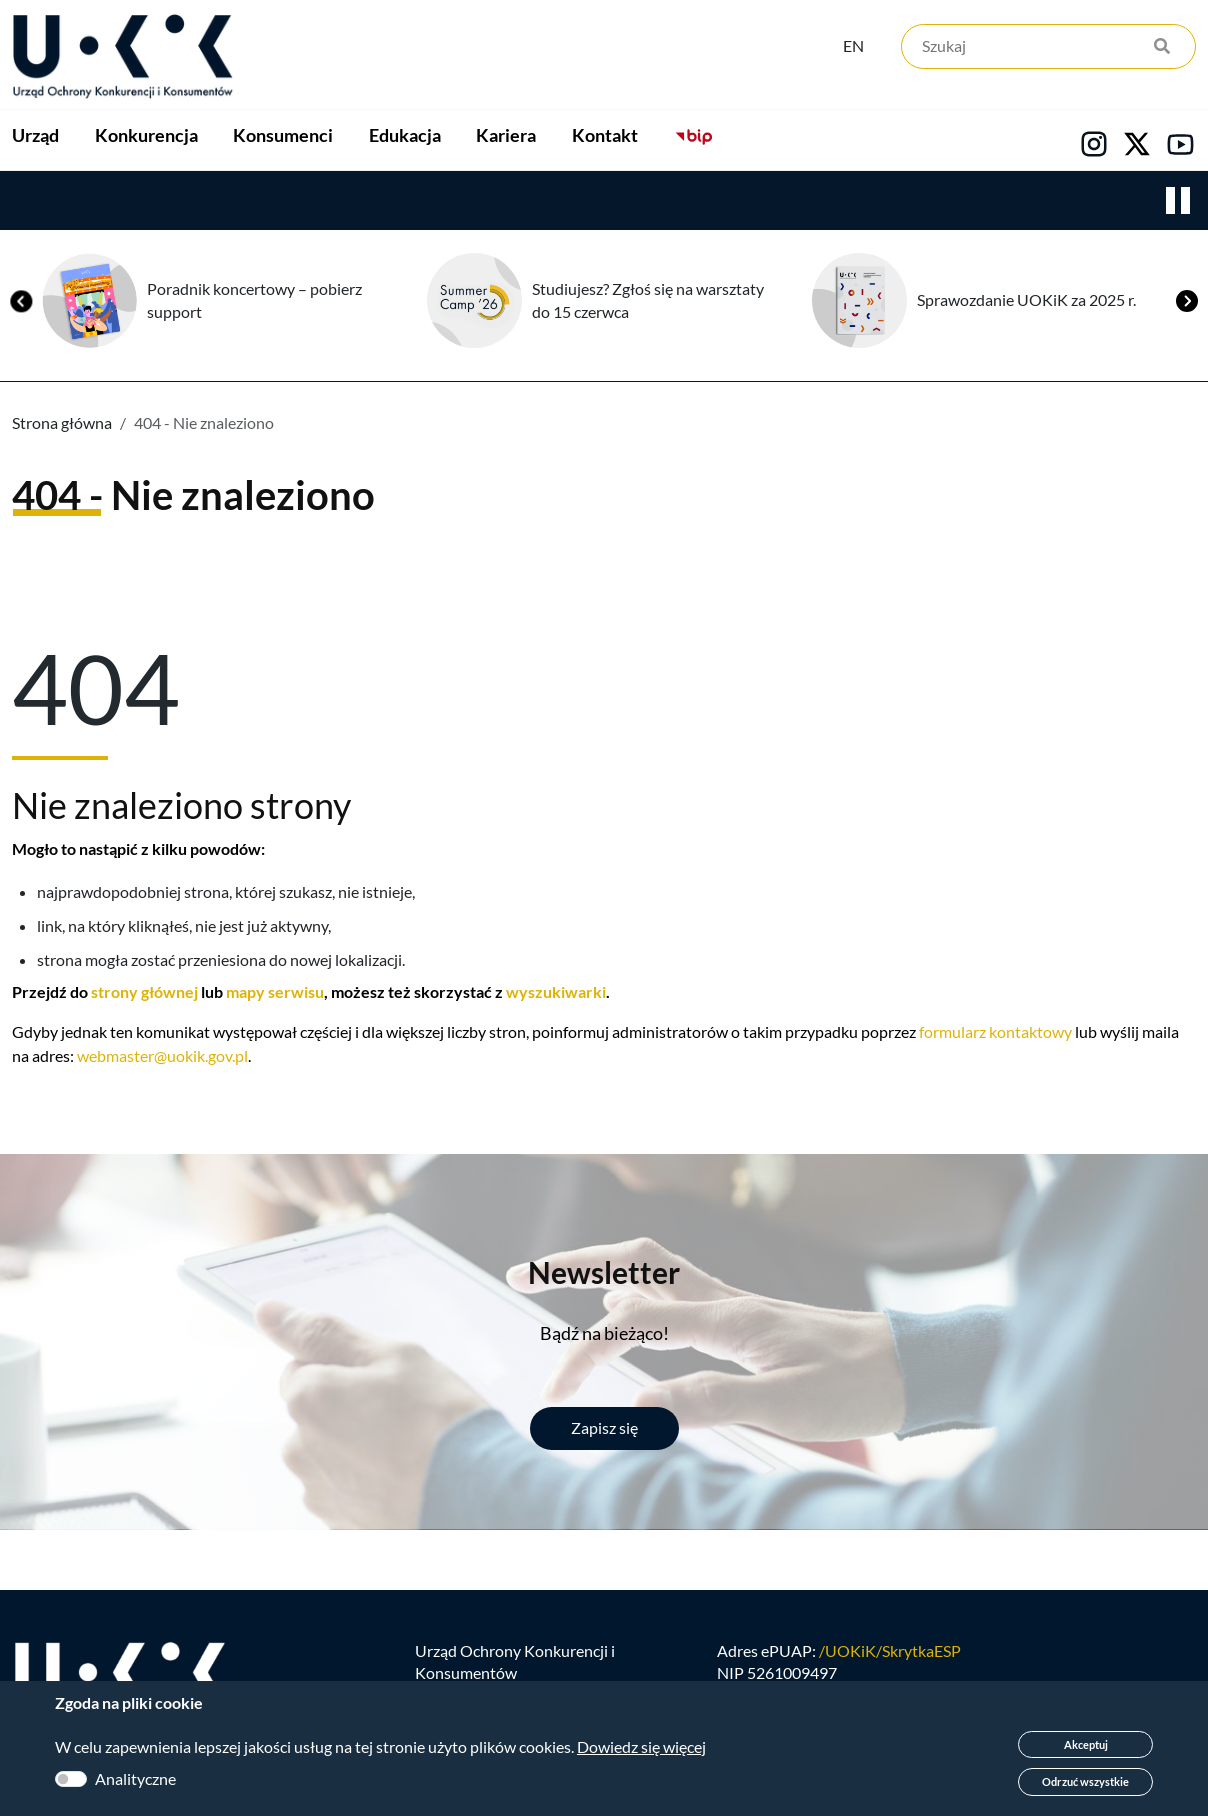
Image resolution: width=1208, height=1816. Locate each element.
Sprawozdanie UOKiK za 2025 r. (1026, 300)
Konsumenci (372, 141)
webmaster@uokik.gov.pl (162, 1057)
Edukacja (538, 141)
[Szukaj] (1048, 47)
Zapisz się (604, 1429)
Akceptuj (1086, 1744)
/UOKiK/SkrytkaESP (890, 1651)
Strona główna (62, 423)
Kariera (684, 141)
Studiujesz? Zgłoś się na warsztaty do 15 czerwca (648, 301)
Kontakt (827, 141)
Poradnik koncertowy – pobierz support (254, 301)
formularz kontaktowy (995, 1033)
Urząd (35, 141)
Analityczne (135, 1778)
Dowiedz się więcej (641, 1746)
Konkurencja (190, 141)
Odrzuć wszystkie (1085, 1781)
